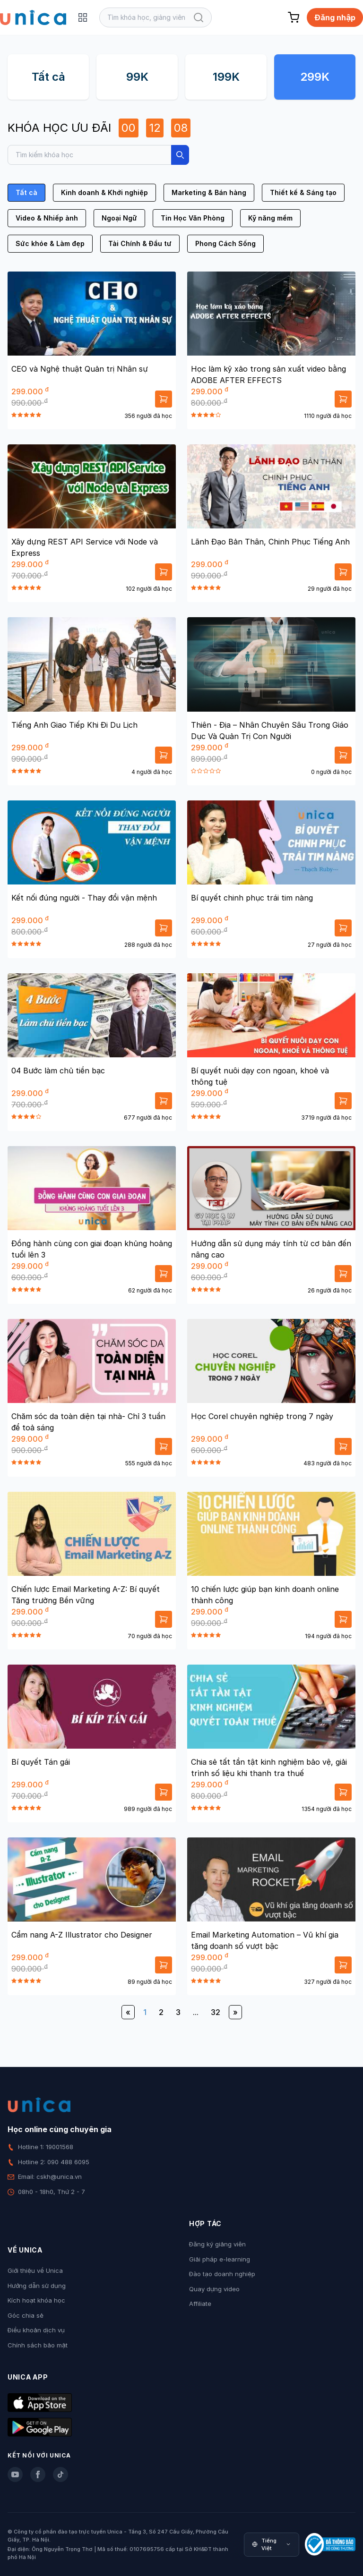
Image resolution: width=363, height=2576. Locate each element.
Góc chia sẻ (25, 2315)
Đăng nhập (334, 17)
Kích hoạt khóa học (36, 2300)
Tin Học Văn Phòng (193, 218)
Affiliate (200, 2303)
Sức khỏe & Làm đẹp (50, 243)
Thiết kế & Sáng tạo (303, 192)
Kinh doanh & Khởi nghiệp (104, 192)
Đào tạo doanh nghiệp (222, 2274)
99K (137, 77)
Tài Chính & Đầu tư (140, 243)
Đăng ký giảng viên (217, 2244)
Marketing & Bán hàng (209, 192)
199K (226, 77)
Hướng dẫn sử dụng (37, 2285)
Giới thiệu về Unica (35, 2270)
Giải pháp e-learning (219, 2259)
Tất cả (48, 77)
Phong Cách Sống (225, 243)
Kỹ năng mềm (270, 218)
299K (314, 77)
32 (215, 2012)
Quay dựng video (214, 2289)
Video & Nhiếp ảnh (47, 218)
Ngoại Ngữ (119, 218)
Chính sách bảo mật (38, 2345)
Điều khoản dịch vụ (36, 2330)
